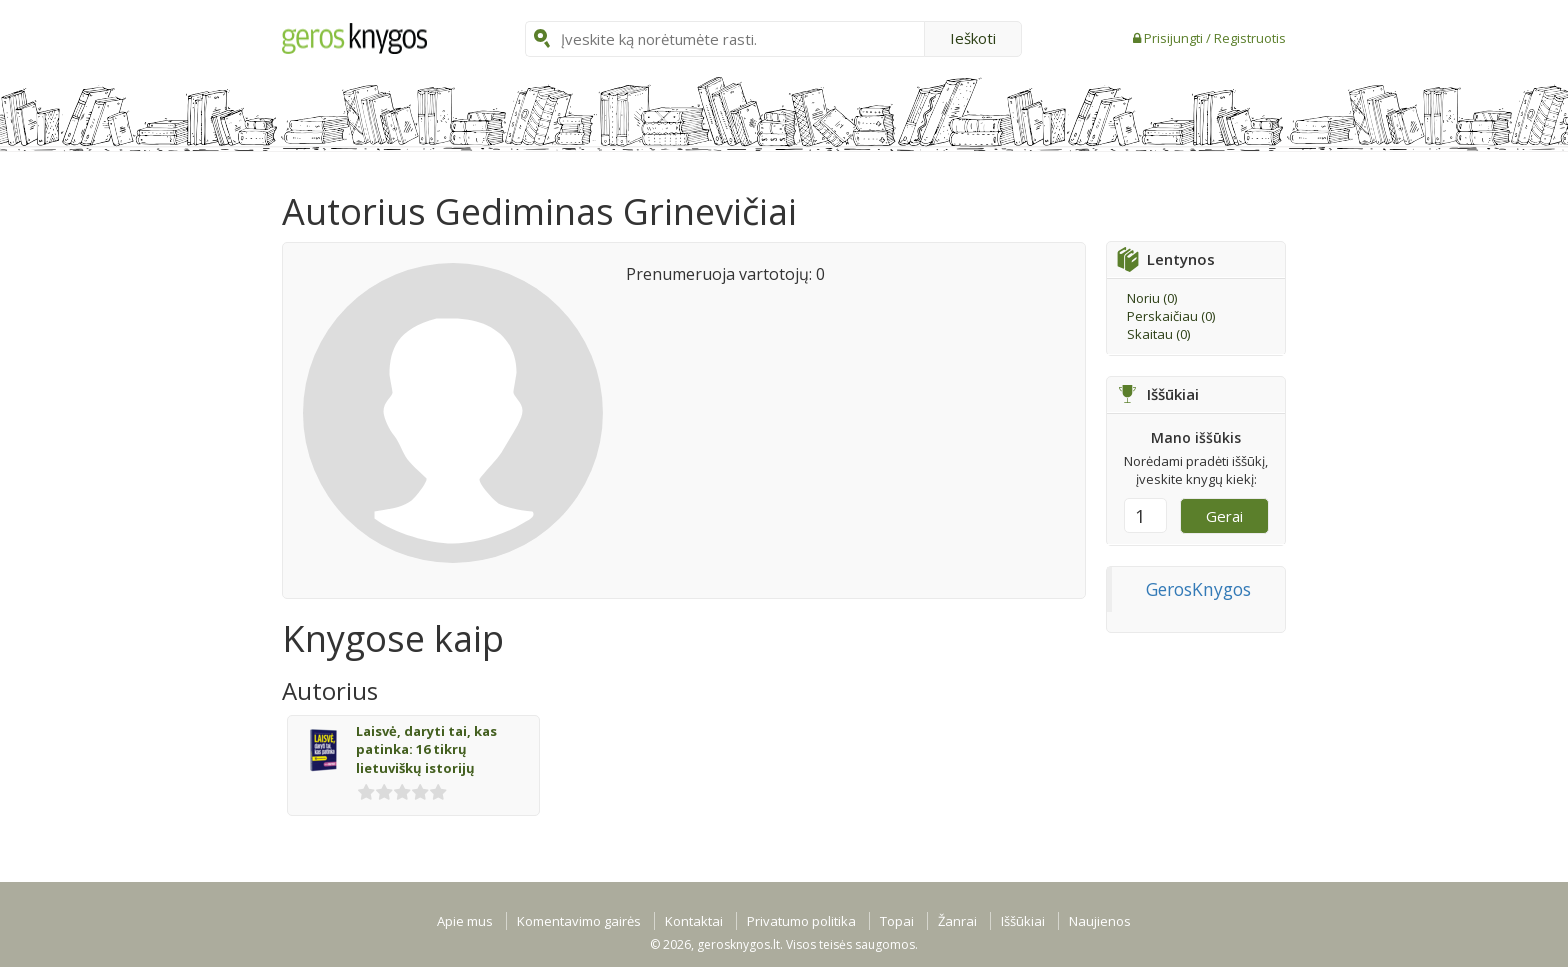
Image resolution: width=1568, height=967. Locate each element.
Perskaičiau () (1171, 316)
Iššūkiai (1023, 921)
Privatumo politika (801, 921)
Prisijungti (1175, 38)
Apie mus (465, 921)
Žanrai (957, 921)
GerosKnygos (1198, 589)
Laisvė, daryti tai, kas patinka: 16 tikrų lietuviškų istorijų (426, 749)
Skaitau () (1158, 334)
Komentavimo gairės (579, 921)
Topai (897, 921)
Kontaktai (694, 921)
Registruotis (1250, 38)
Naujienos (1100, 921)
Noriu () (1152, 298)
